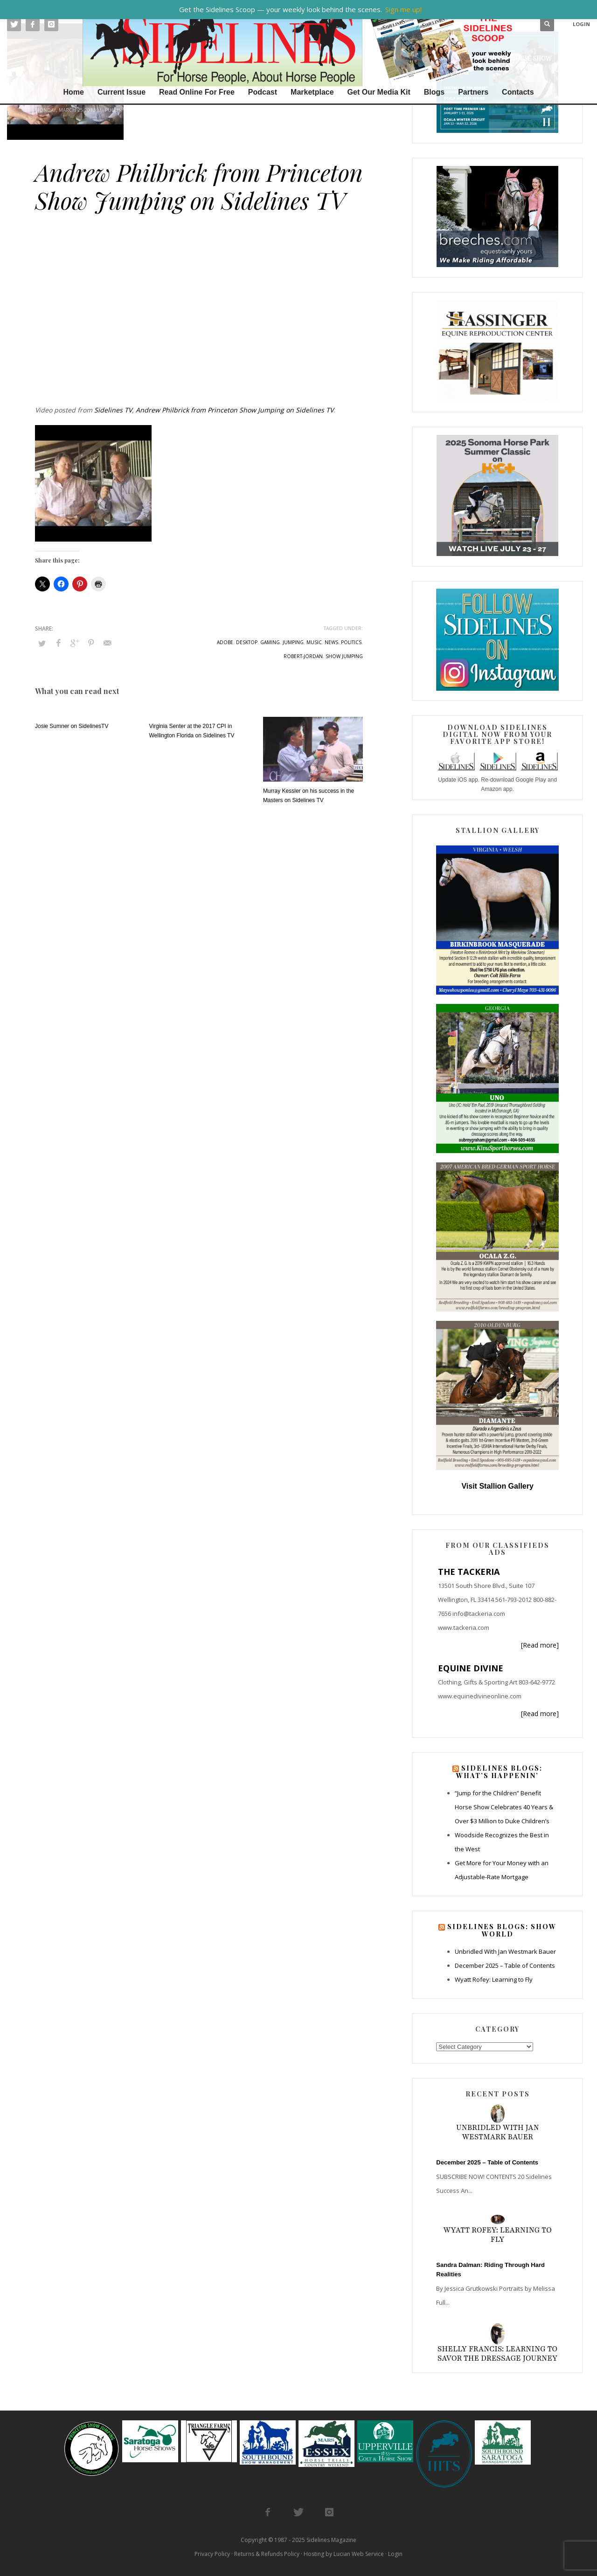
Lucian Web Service (358, 2554)
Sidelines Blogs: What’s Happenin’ (499, 1772)
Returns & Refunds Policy (266, 2554)
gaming (270, 642)
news (331, 642)
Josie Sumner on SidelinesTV (71, 726)
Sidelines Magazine (331, 2540)
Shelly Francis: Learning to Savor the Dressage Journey (497, 2353)
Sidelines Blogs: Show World (501, 1930)
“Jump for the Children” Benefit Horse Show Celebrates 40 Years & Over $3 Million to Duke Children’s (504, 1807)
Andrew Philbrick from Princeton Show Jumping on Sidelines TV (234, 409)
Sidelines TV (154, 110)
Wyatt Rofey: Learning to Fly (494, 1979)
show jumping (344, 656)
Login (395, 2554)
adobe (225, 642)
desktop (246, 642)
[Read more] (540, 1645)
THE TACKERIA (469, 1571)
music (314, 642)
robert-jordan (303, 656)
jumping (293, 642)
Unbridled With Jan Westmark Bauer (505, 1951)
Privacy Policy (212, 2554)
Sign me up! (403, 9)
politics (351, 642)
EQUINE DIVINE (470, 1668)
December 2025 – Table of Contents (505, 1965)
